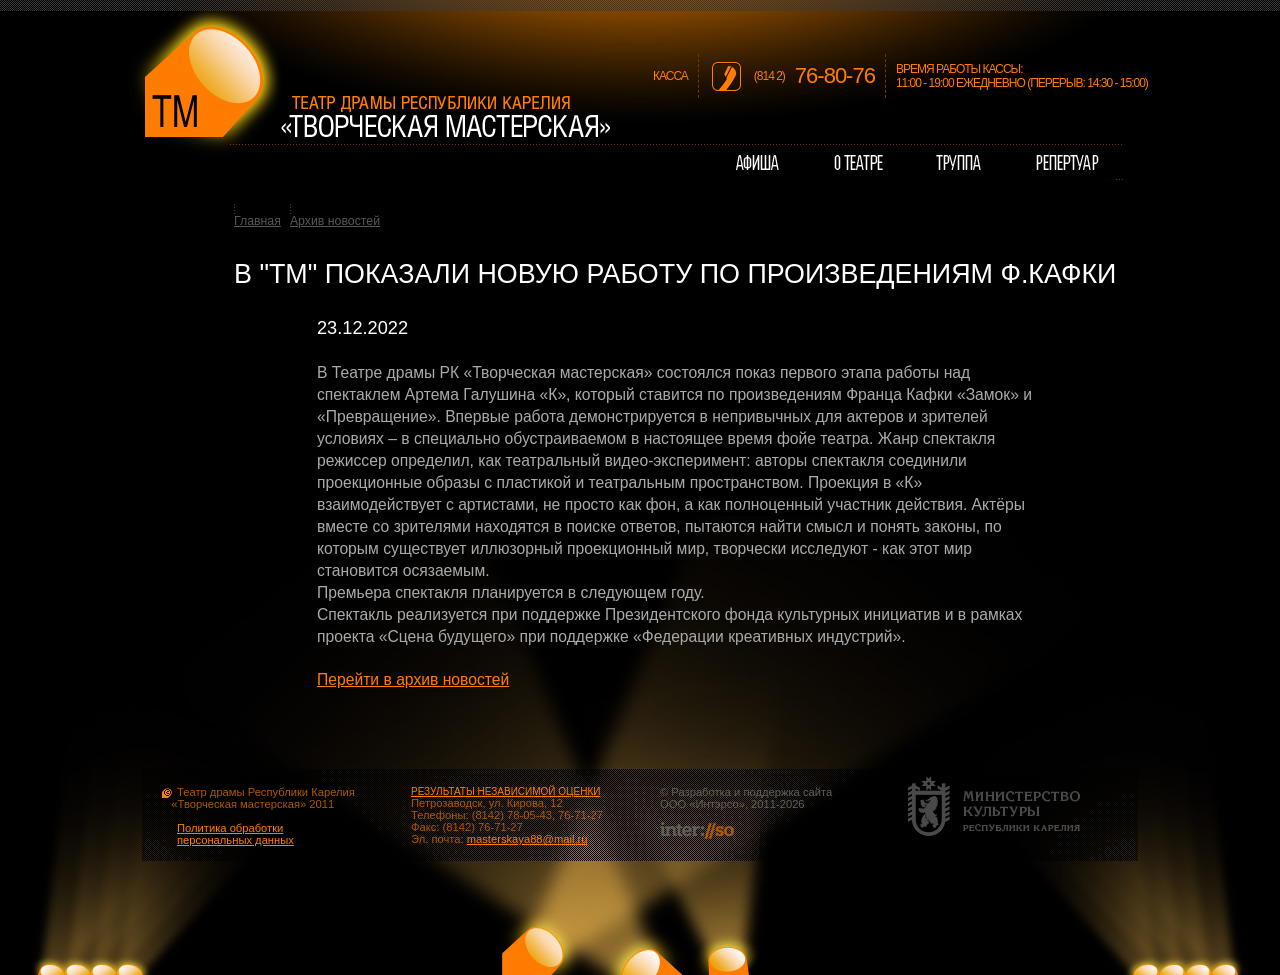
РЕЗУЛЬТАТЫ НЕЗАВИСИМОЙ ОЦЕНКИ (505, 791)
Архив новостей (335, 221)
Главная (257, 221)
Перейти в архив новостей (413, 679)
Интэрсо (716, 804)
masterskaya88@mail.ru (527, 839)
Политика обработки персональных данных (235, 834)
